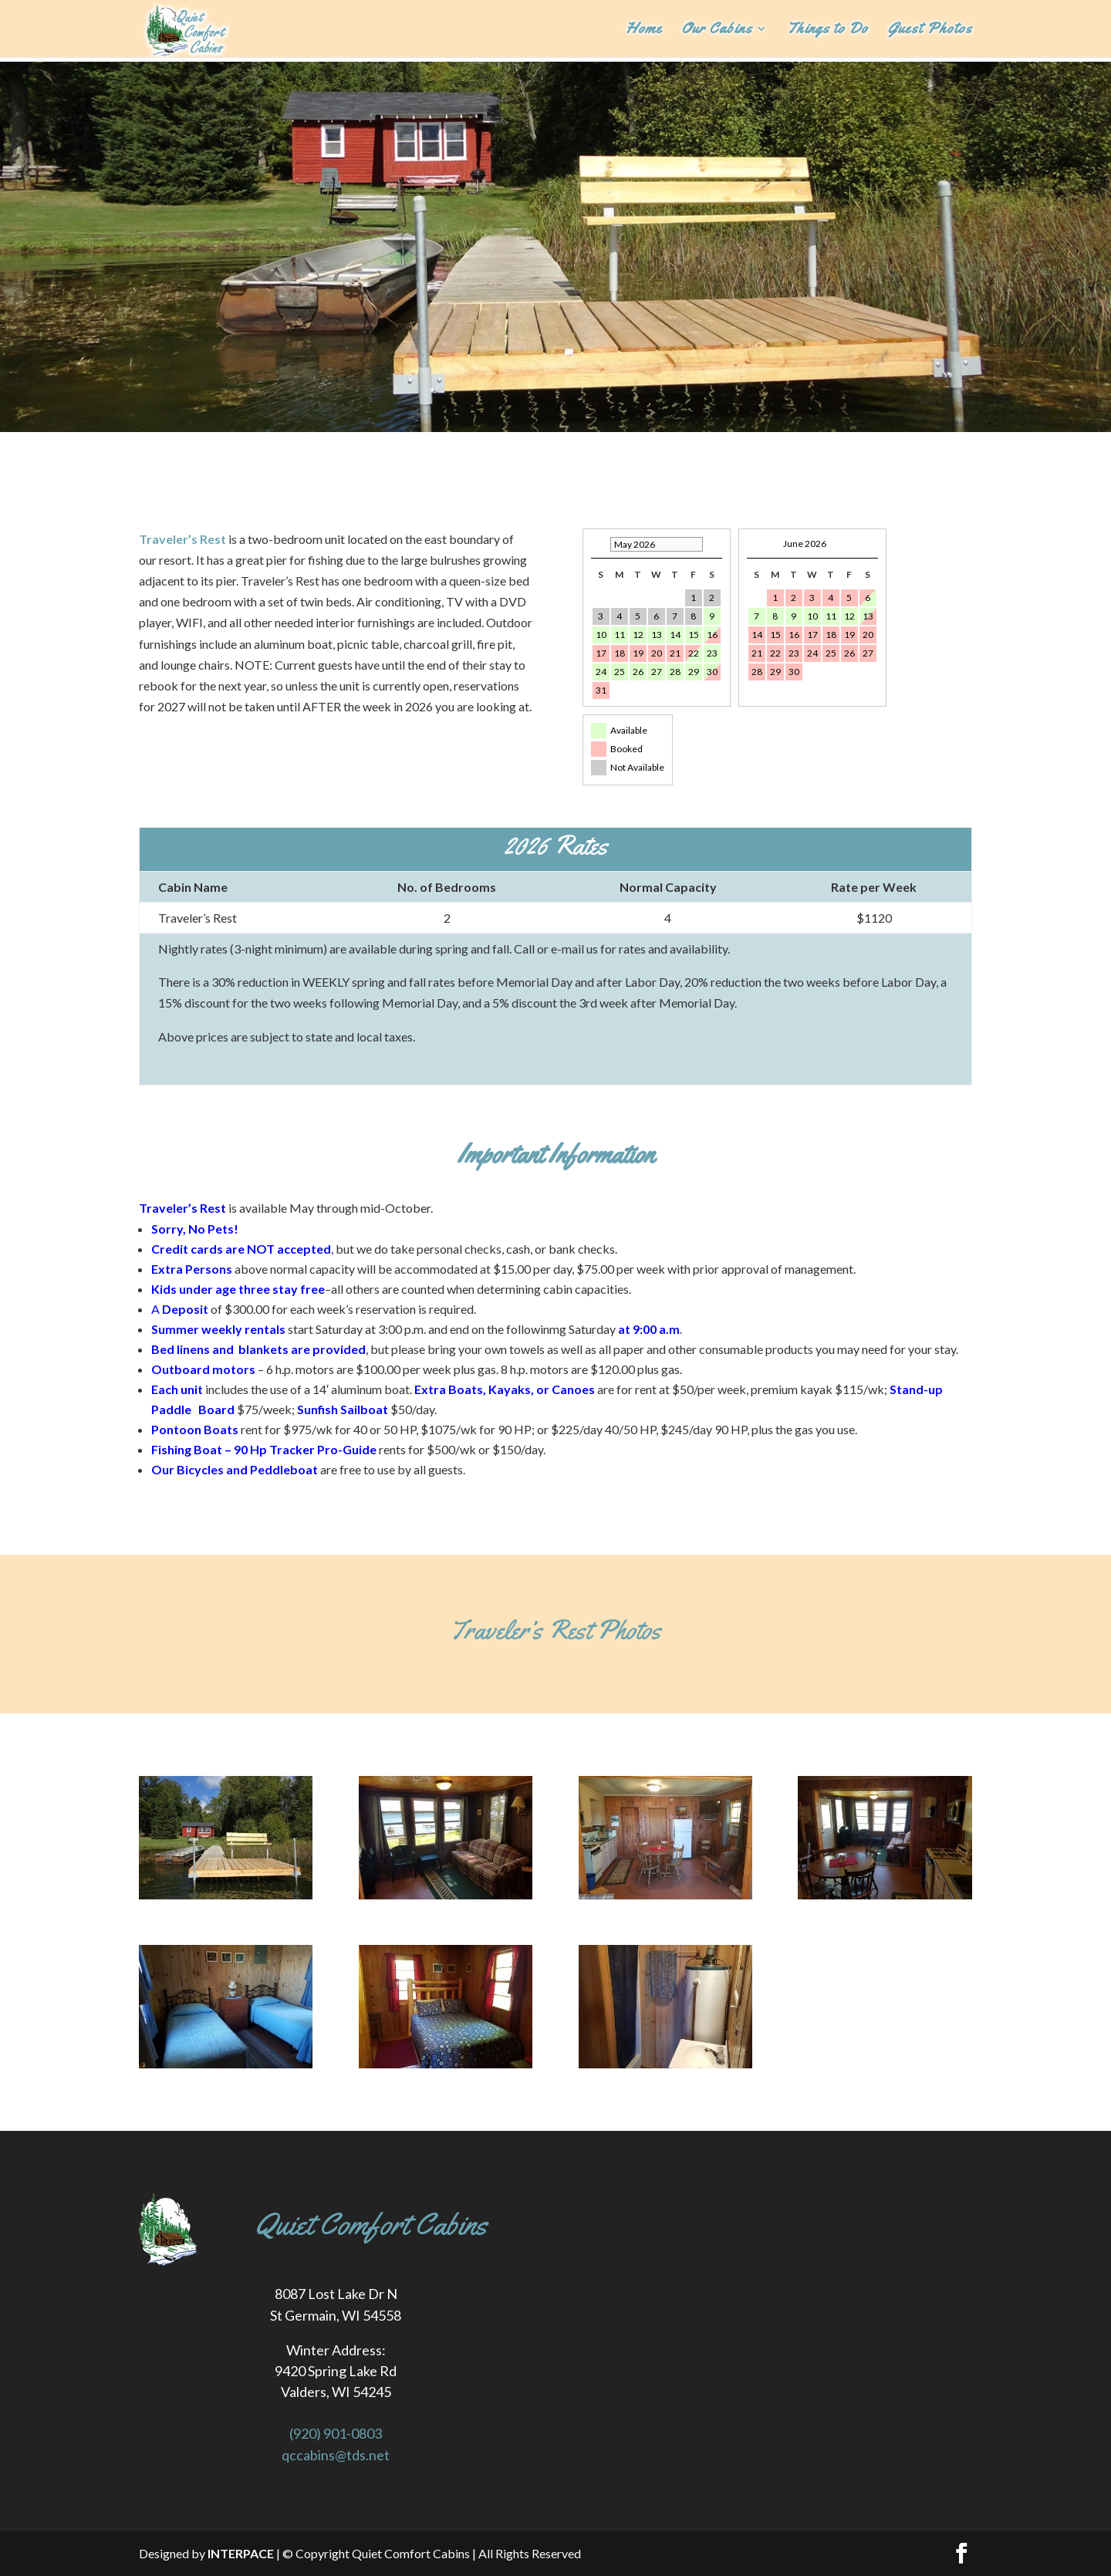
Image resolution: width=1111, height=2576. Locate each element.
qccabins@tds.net (336, 2454)
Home (644, 30)
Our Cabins (716, 30)
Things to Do (827, 30)
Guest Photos (929, 30)
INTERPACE (241, 2553)
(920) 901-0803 (335, 2433)
